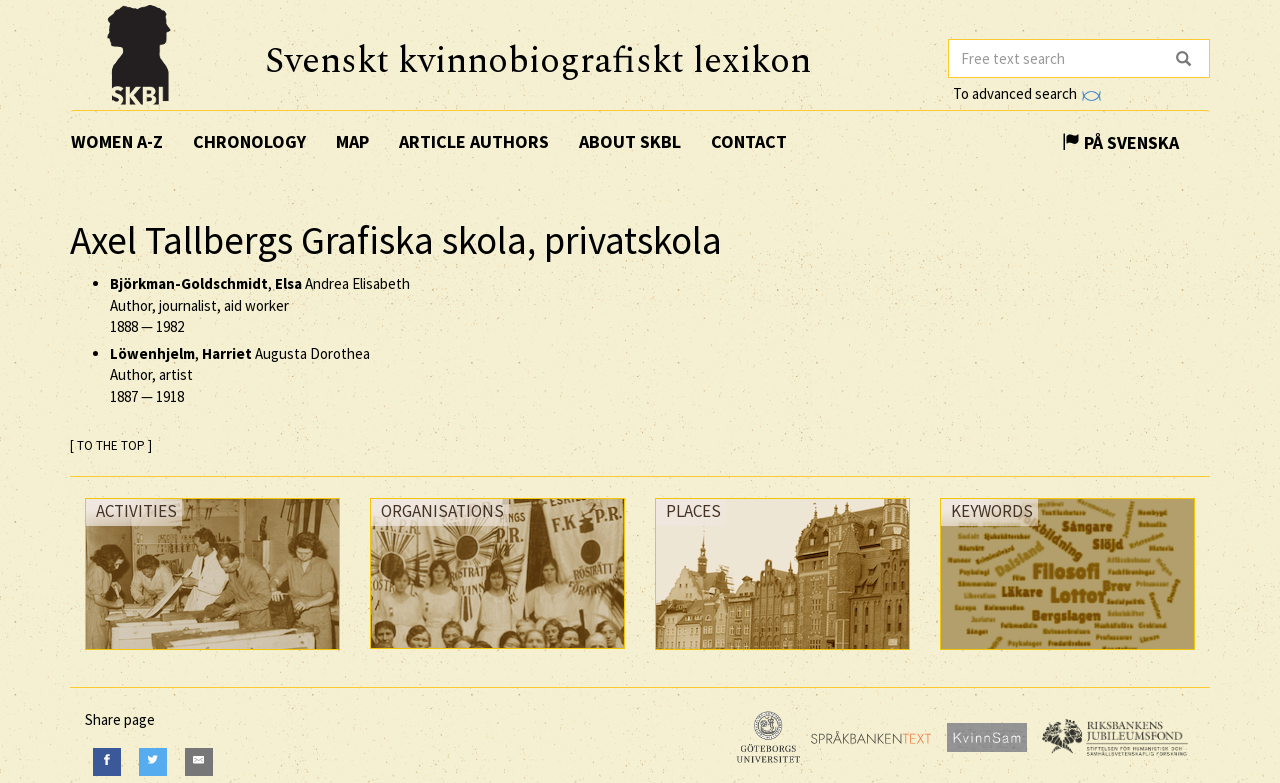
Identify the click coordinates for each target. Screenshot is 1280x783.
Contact (749, 141)
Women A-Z (117, 141)
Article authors (474, 141)
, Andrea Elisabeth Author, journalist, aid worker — (260, 305)
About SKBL (630, 141)
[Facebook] (107, 761)
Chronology (249, 141)
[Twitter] (153, 761)
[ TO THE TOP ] (111, 445)
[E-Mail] (199, 761)
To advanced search (1027, 93)
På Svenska (1120, 142)
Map (352, 141)
